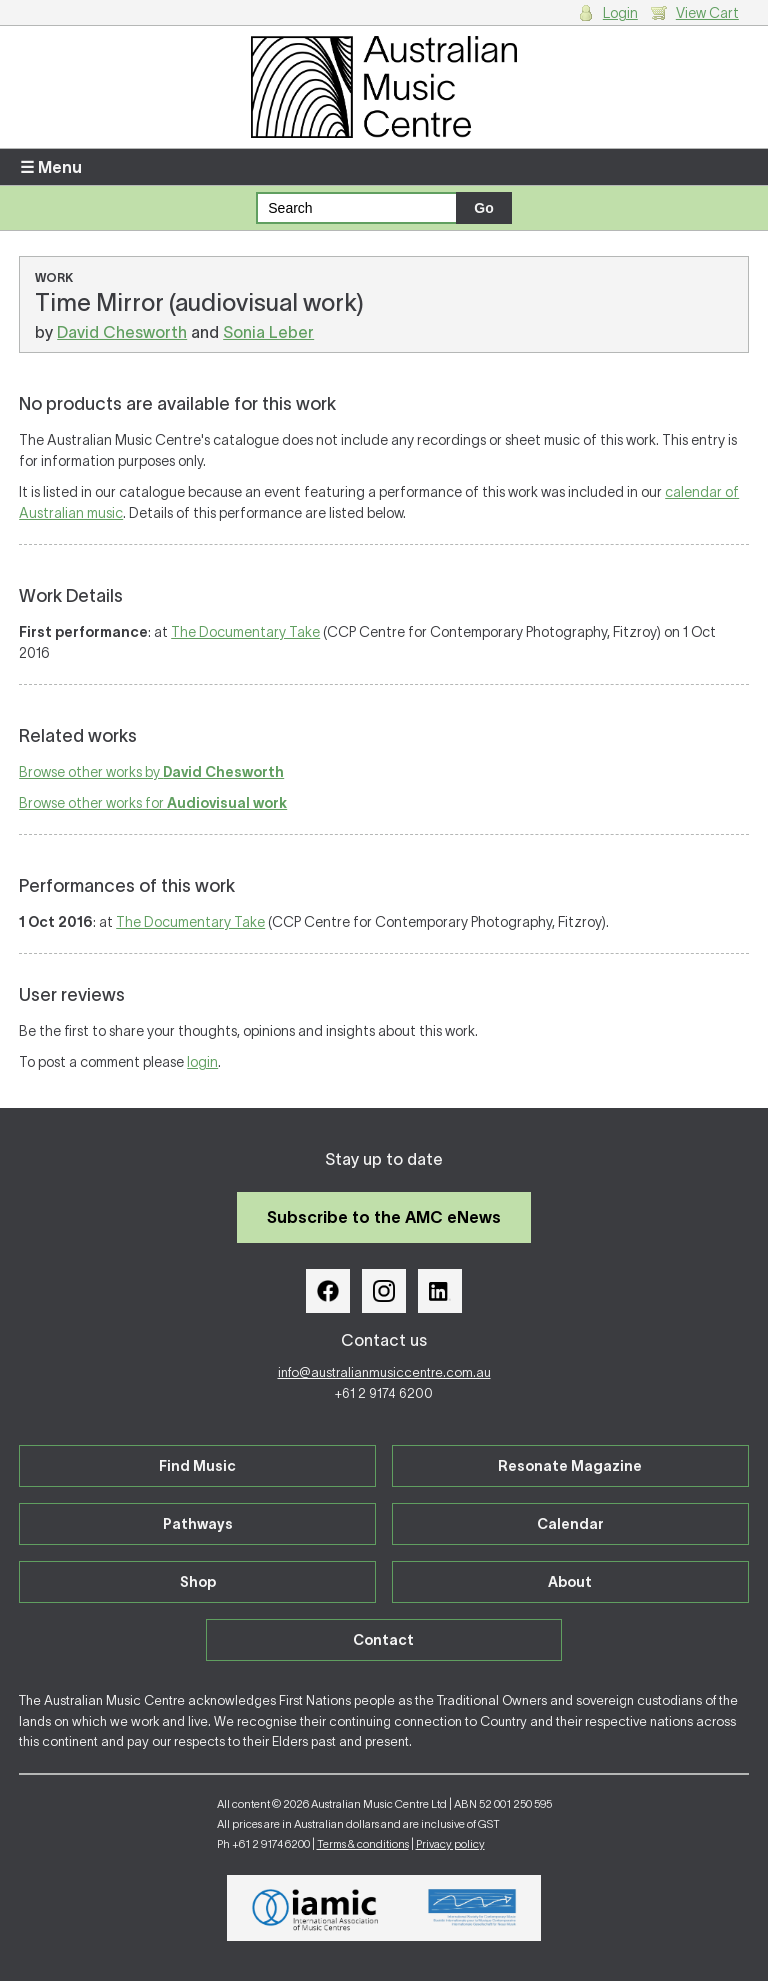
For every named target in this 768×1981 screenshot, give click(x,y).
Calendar (570, 1524)
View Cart (707, 13)
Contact (383, 1640)
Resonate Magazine (570, 1466)
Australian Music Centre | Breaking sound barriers (384, 87)
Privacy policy (450, 1844)
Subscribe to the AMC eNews (384, 1217)
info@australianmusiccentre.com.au (384, 1372)
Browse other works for (153, 803)
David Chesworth (122, 332)
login (202, 1062)
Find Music (197, 1466)
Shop (198, 1582)
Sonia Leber (268, 332)
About (570, 1582)
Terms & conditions (363, 1844)
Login (620, 13)
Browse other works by (151, 772)
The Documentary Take (245, 632)
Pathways (198, 1524)
